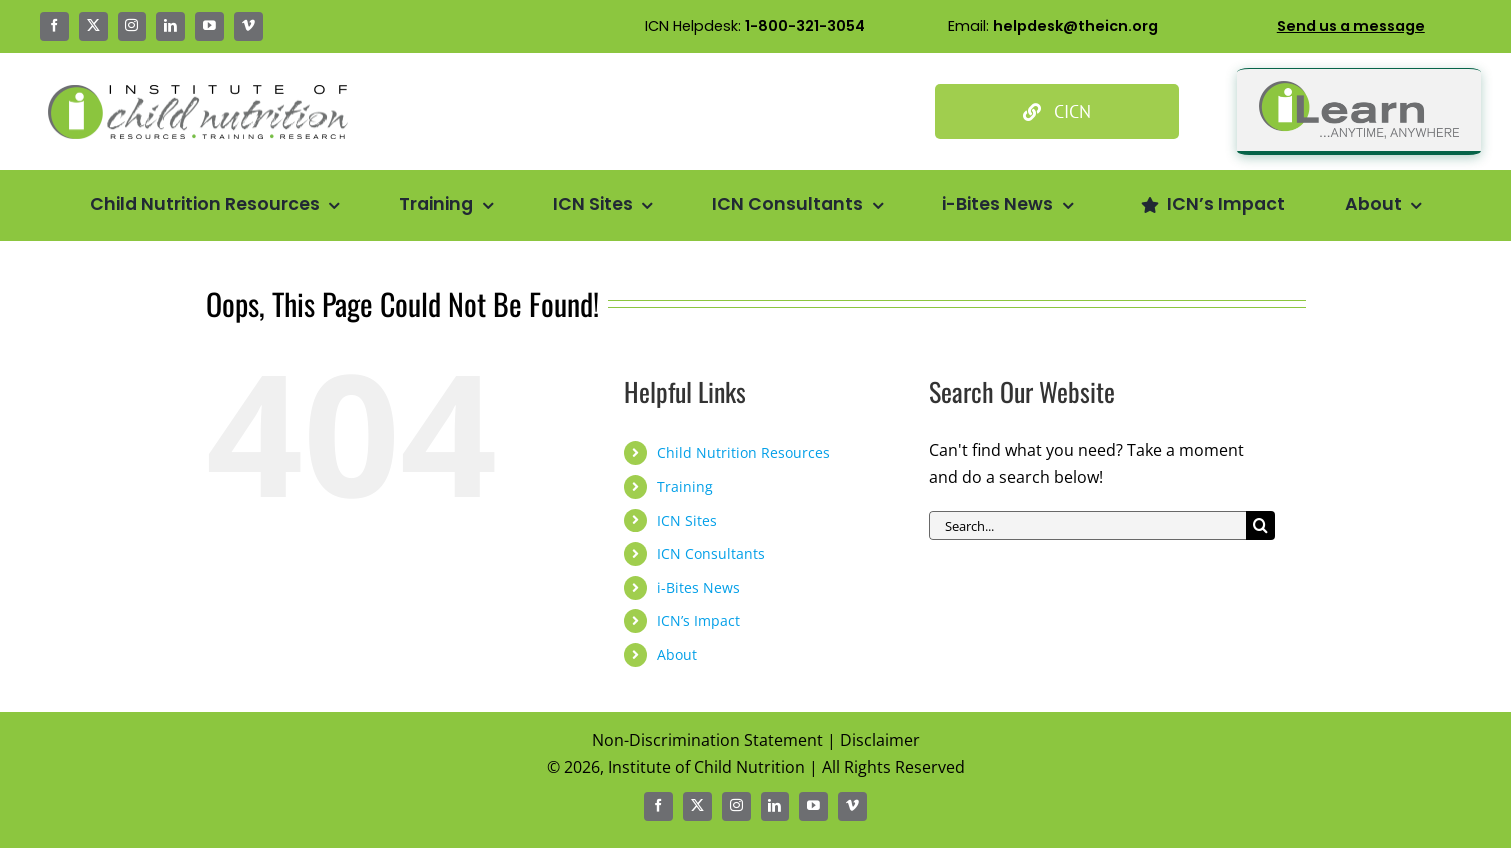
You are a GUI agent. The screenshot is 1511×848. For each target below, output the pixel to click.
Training (685, 486)
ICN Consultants (711, 553)
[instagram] (132, 26)
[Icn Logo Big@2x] (198, 93)
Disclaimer (880, 740)
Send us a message (1351, 26)
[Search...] (1088, 525)
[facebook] (54, 26)
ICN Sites (687, 520)
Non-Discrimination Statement (707, 740)
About (677, 654)
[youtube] (209, 26)
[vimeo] (248, 26)
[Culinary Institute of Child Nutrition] (1057, 111)
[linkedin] (170, 26)
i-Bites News (698, 587)
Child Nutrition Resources (743, 452)
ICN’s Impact (698, 620)
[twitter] (93, 26)
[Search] (1260, 525)
